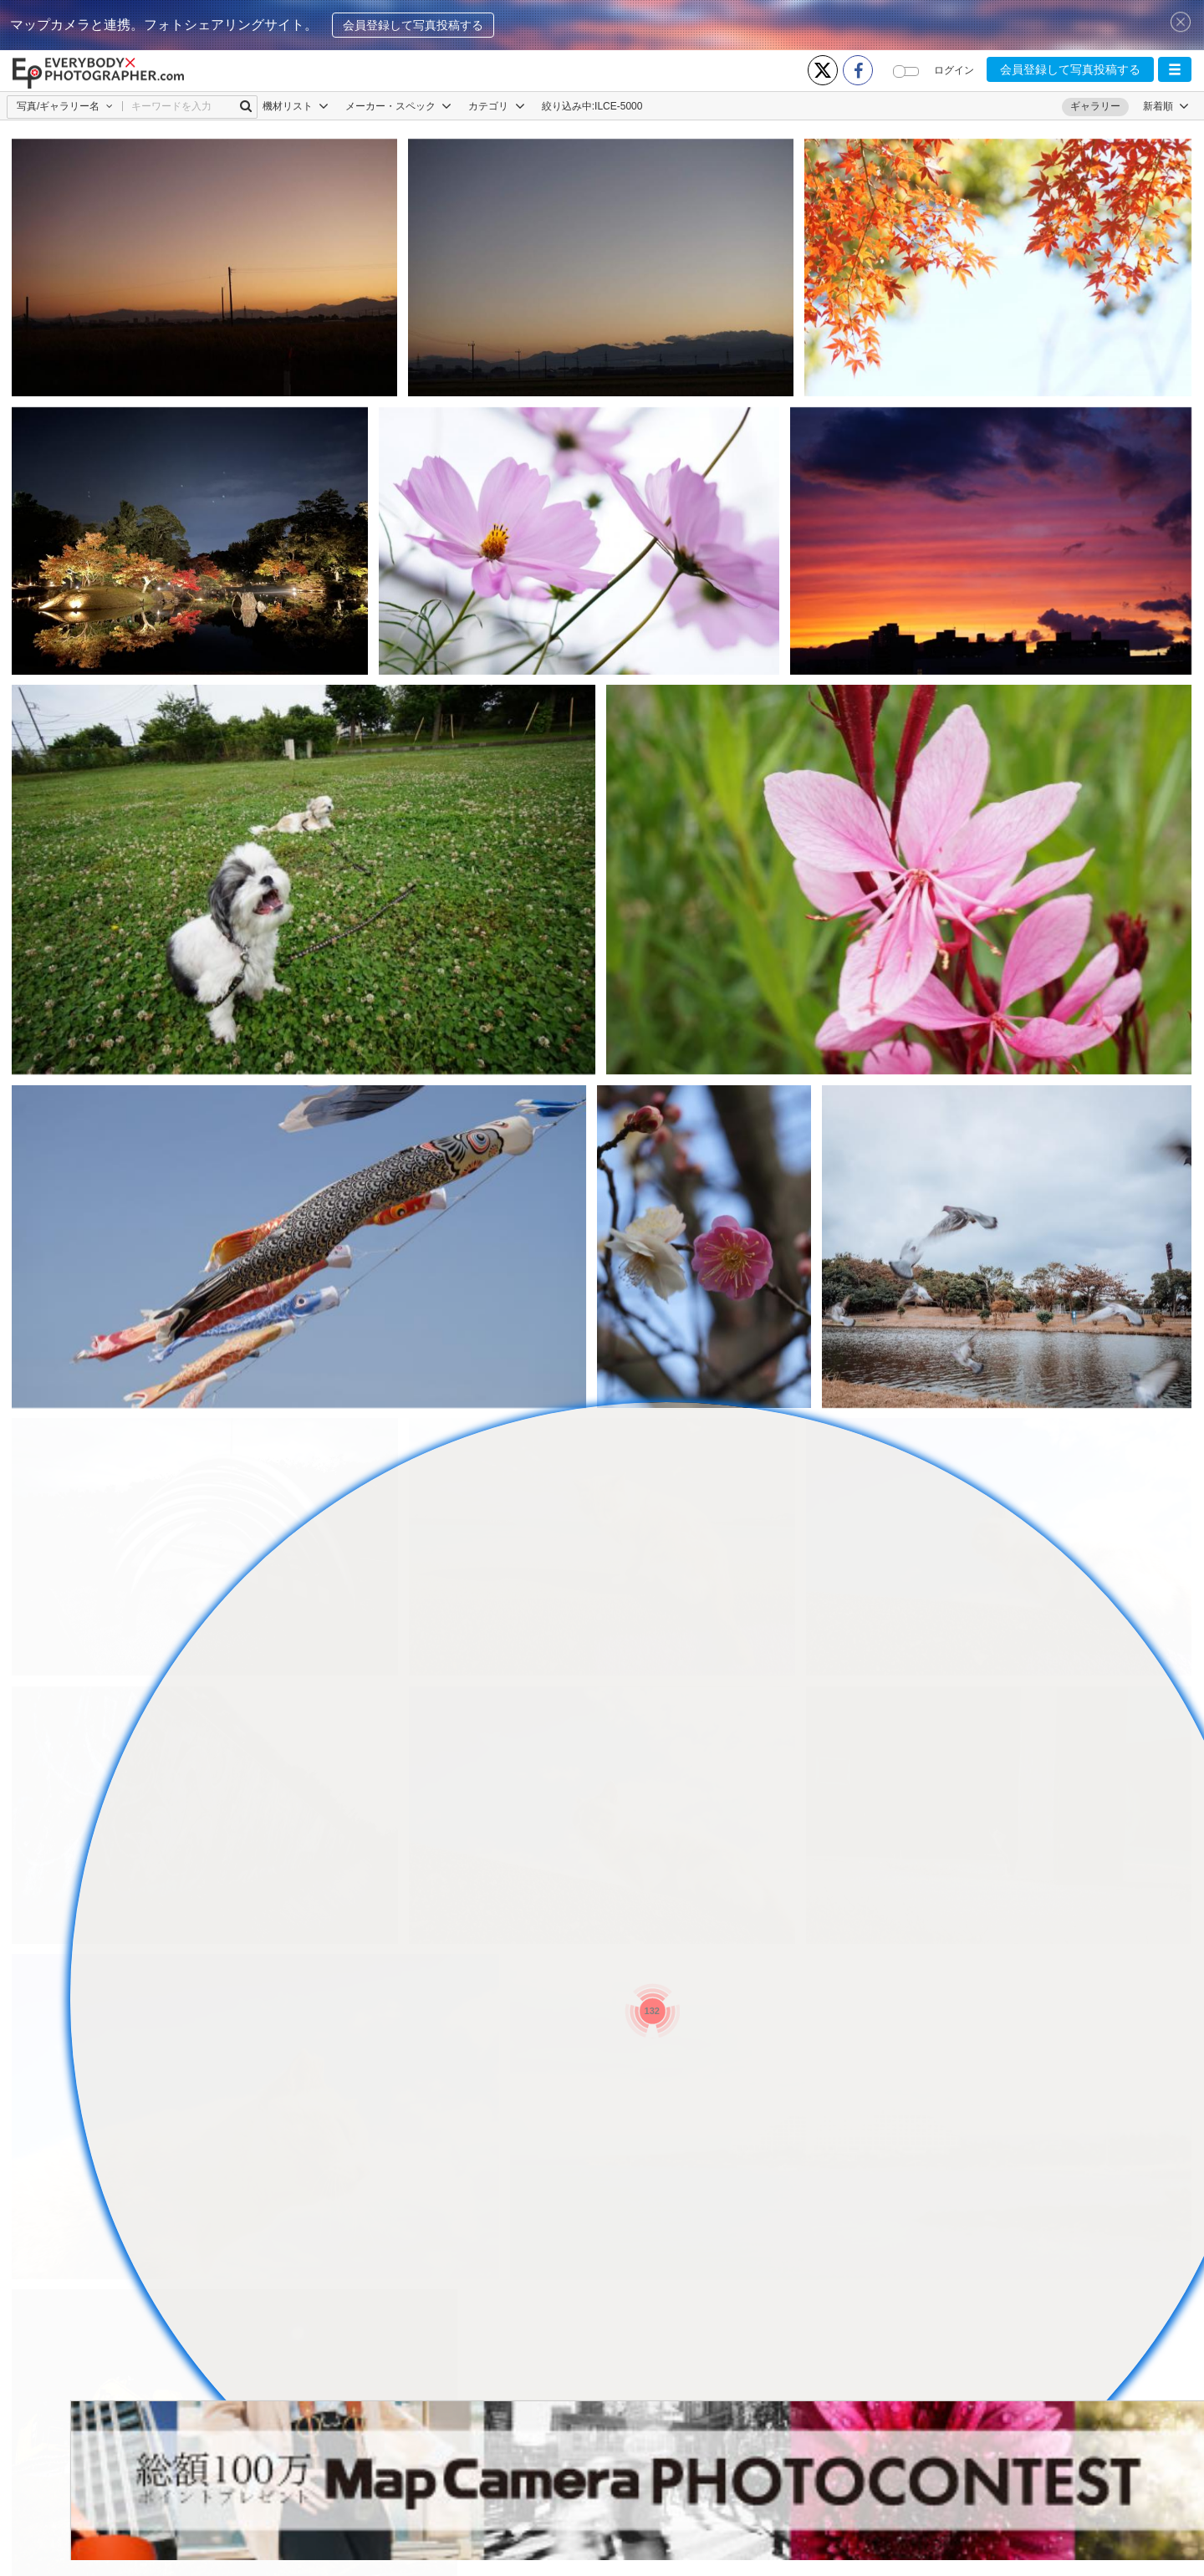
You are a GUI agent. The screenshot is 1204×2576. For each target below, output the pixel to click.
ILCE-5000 (618, 106)
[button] (1174, 69)
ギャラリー (1095, 106)
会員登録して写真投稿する (413, 25)
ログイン (954, 70)
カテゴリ (496, 106)
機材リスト (296, 106)
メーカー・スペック (398, 106)
